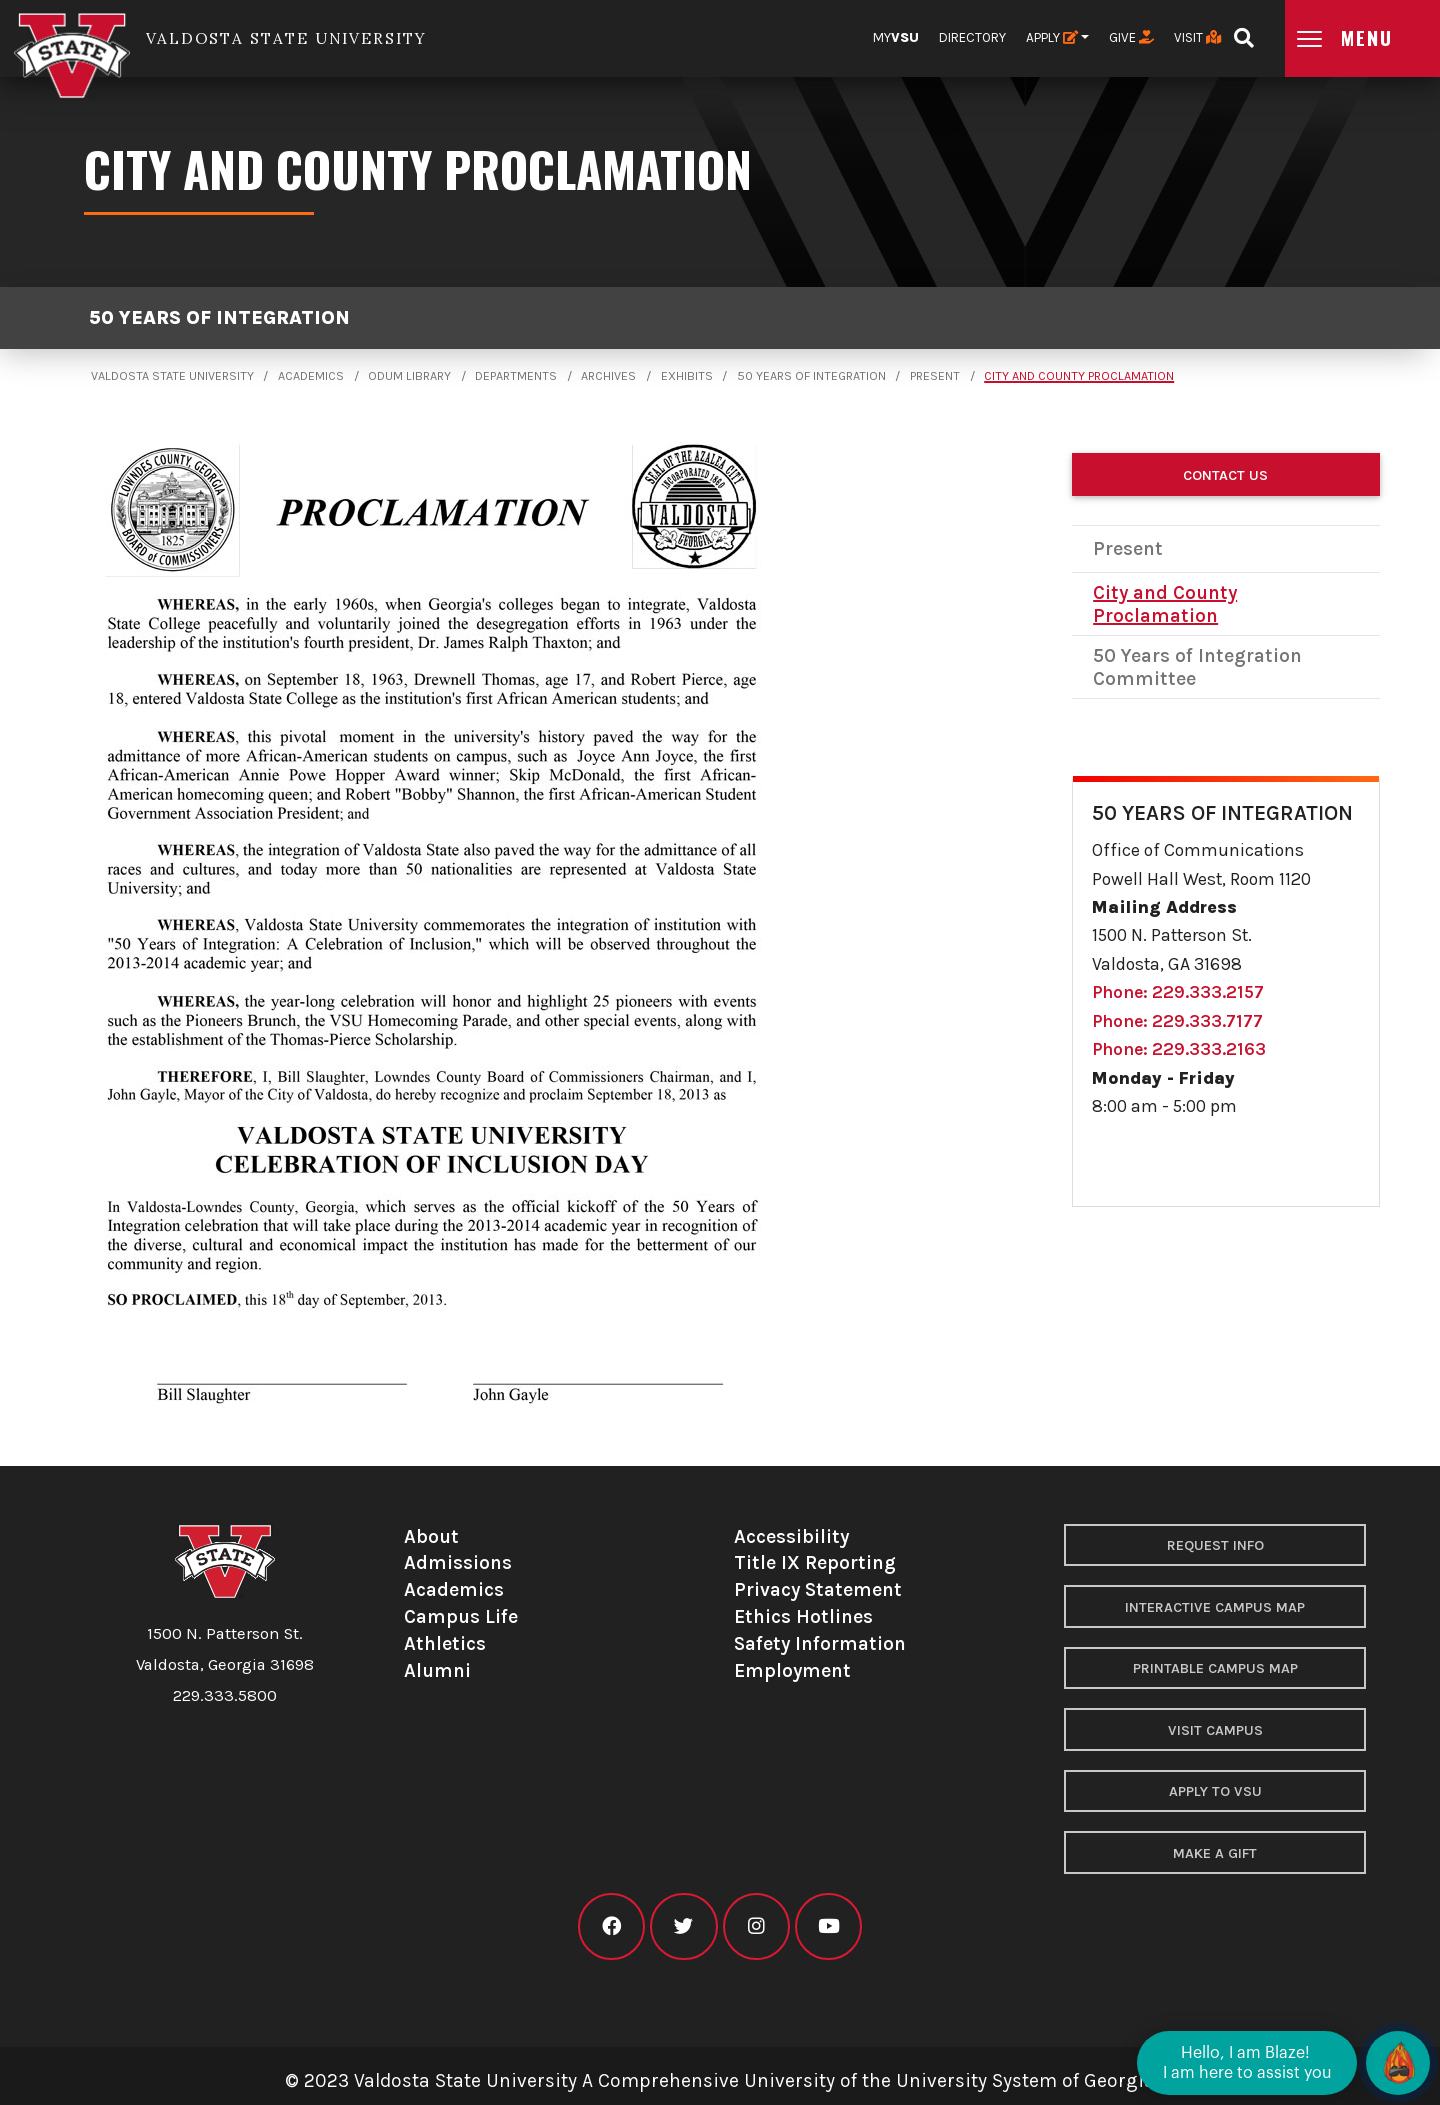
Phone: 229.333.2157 (1178, 992)
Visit (1197, 37)
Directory (972, 37)
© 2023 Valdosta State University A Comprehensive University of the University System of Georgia (720, 2080)
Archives (608, 376)
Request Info (1215, 1545)
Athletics (445, 1643)
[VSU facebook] (611, 1926)
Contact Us (1225, 475)
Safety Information (820, 1643)
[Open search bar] (1243, 31)
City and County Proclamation (1079, 376)
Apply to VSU (1215, 1791)
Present (935, 376)
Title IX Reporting (815, 1562)
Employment (792, 1670)
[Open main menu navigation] (1362, 38)
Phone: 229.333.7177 (1177, 1021)
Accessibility (791, 1536)
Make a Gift (1215, 1853)
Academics (311, 376)
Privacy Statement (818, 1589)
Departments (516, 376)
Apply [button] (1052, 37)
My (896, 37)
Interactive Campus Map (1215, 1607)
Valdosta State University (172, 376)
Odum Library (409, 376)
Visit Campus (1215, 1730)
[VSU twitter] (683, 1926)
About (431, 1536)
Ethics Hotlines (803, 1616)
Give (1131, 37)
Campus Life (461, 1616)
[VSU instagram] (756, 1926)
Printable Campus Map (1215, 1668)
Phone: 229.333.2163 (1179, 1049)
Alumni (437, 1670)
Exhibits (687, 376)
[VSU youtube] (828, 1926)
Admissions (458, 1562)
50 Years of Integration (219, 317)
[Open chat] (1398, 2063)
